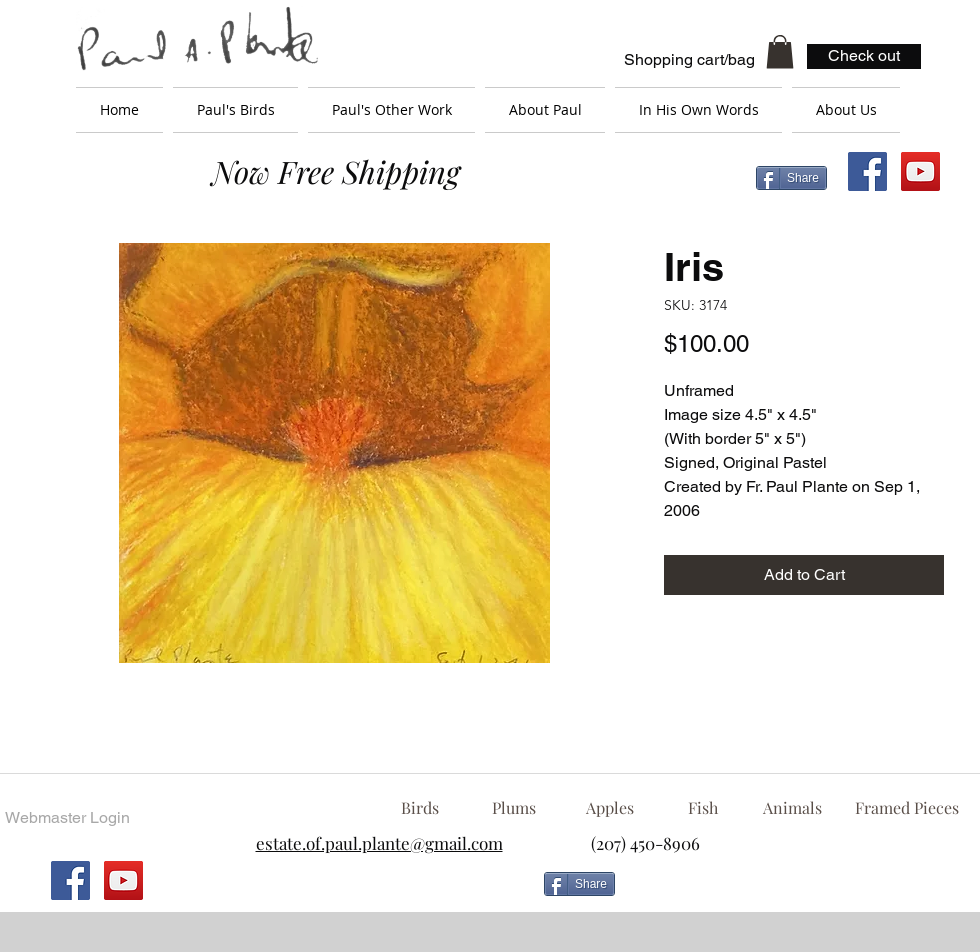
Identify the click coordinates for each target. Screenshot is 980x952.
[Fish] (703, 808)
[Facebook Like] (785, 892)
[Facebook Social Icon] (867, 171)
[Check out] (864, 56)
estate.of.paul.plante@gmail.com (379, 843)
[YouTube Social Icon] (920, 171)
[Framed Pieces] (906, 808)
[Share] (791, 178)
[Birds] (419, 808)
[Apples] (609, 808)
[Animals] (792, 808)
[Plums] (514, 808)
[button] (780, 51)
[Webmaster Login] (67, 818)
